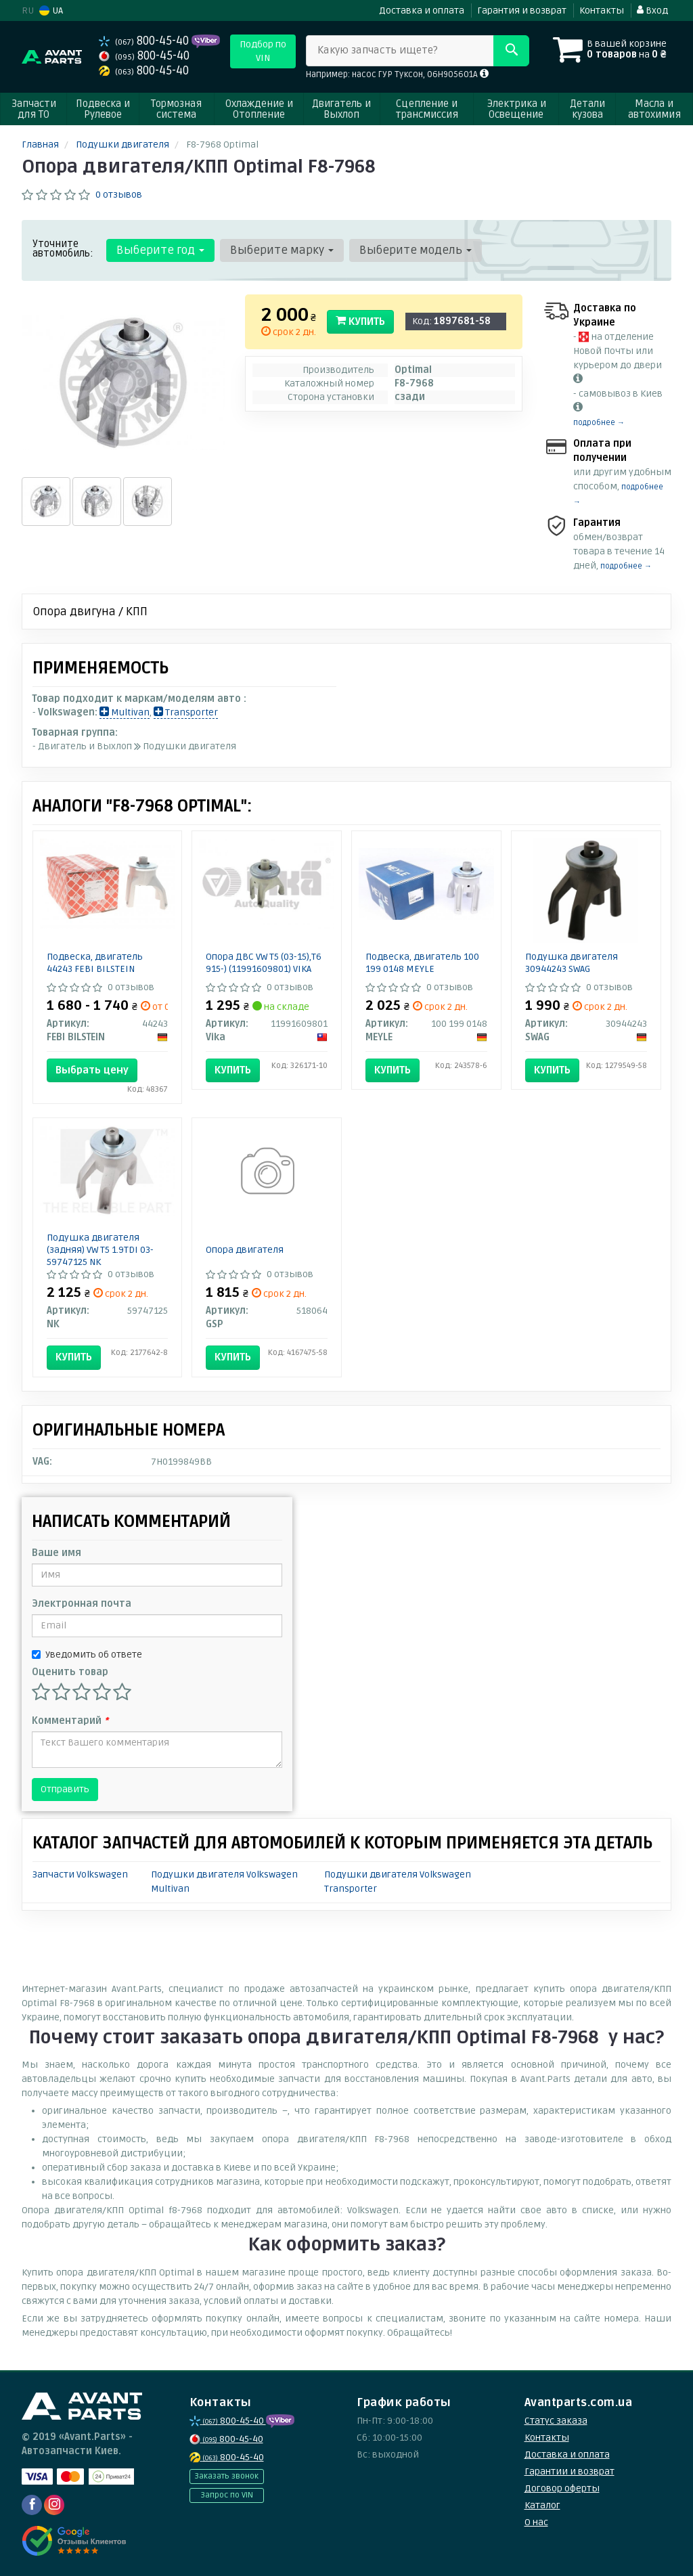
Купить (360, 321)
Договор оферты (562, 2488)
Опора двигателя (245, 1250)
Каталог (542, 2505)
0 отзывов (118, 194)
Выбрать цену (92, 1070)
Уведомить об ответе (87, 1654)
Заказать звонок (226, 2476)
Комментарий (70, 1721)
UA (51, 10)
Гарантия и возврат (521, 10)
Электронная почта (81, 1603)
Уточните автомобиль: (62, 248)
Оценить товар (70, 1672)
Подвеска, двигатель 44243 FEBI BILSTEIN (95, 963)
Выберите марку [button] (282, 250)
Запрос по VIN (226, 2495)
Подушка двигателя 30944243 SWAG (571, 963)
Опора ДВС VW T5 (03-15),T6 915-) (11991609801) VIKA (263, 963)
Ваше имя (56, 1553)
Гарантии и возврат (569, 2471)
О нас (536, 2522)
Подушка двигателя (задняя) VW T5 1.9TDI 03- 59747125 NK (100, 1250)
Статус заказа (555, 2420)
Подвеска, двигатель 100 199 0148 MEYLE (422, 963)
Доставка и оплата (421, 10)
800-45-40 (145, 41)
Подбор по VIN (263, 51)
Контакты (601, 10)
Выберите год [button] (160, 250)
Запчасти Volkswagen (80, 1874)
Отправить (65, 1789)
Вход (652, 10)
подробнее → (599, 422)
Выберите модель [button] (415, 250)
